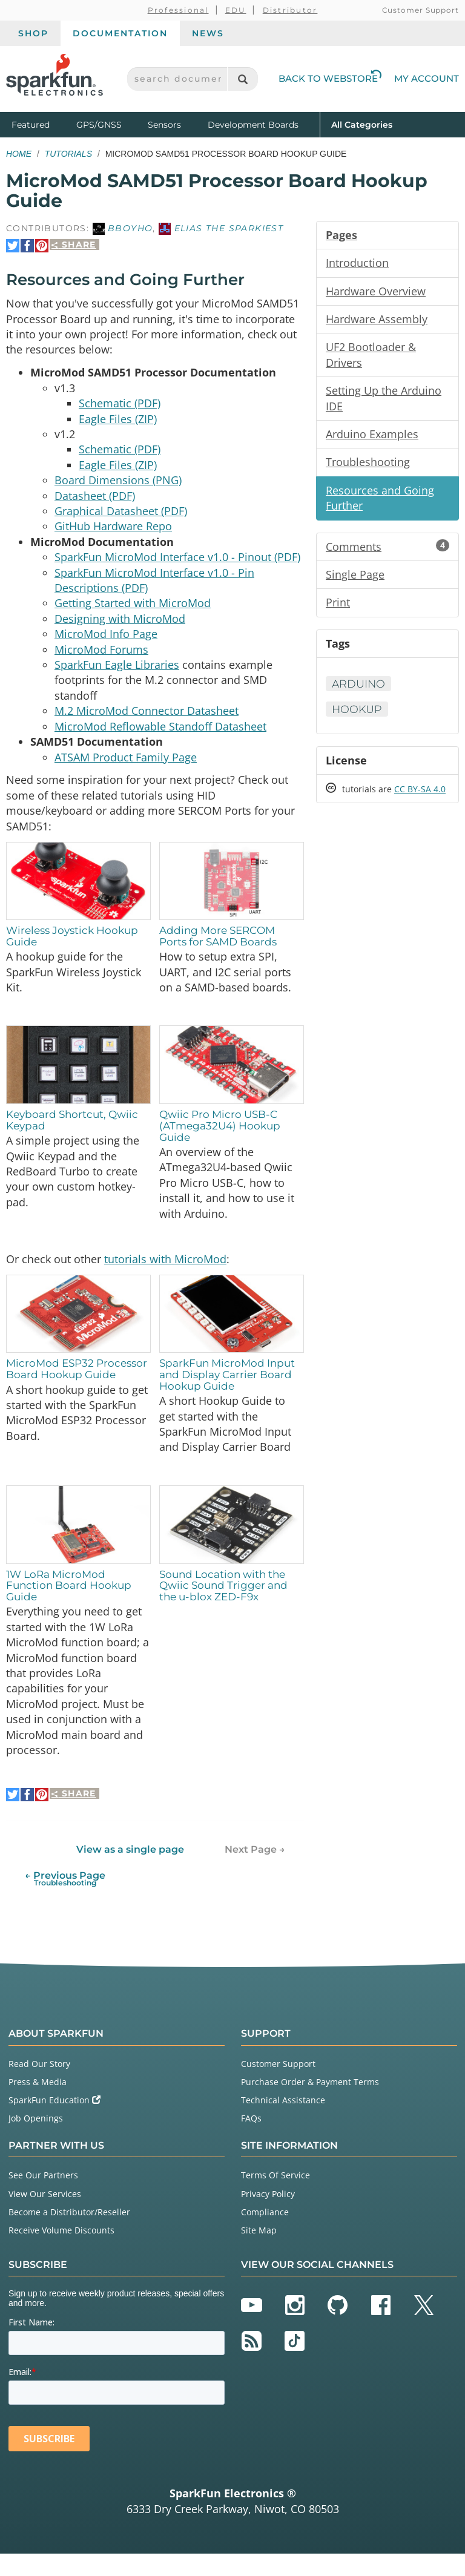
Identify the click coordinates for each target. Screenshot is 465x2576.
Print (338, 607)
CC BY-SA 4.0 (420, 795)
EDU (235, 10)
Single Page (355, 579)
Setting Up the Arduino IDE (383, 401)
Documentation (120, 33)
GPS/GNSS (99, 124)
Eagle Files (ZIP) (118, 421)
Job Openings (35, 2140)
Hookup (357, 714)
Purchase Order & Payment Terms (310, 2103)
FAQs (251, 2140)
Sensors (164, 124)
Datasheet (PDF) (94, 500)
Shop (33, 33)
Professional (178, 10)
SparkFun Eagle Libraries (116, 673)
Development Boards (253, 124)
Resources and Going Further (380, 502)
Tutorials (68, 154)
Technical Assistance (283, 2122)
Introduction (357, 263)
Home (18, 154)
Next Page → (255, 1871)
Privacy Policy (268, 2215)
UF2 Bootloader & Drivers (371, 356)
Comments (387, 551)
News (208, 33)
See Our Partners (43, 2197)
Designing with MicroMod (119, 626)
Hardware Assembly (376, 320)
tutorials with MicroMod (165, 1274)
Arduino (359, 688)
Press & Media (37, 2103)
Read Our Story (39, 2085)
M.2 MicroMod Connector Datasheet (146, 720)
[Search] (242, 79)
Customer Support (420, 10)
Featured (41, 123)
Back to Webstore (330, 78)
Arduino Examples (372, 437)
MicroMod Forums (101, 657)
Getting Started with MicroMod (132, 610)
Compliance (265, 2233)
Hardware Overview (376, 291)
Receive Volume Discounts (61, 2252)
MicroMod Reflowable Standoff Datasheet (160, 736)
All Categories (361, 123)
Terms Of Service (275, 2197)
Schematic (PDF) (119, 405)
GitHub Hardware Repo (113, 531)
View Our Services (44, 2215)
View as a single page (130, 1871)
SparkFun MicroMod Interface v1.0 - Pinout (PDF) (177, 563)
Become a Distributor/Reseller (69, 2233)
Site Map (259, 2252)
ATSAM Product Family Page (125, 767)
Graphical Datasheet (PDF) (120, 515)
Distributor (290, 10)
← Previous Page (65, 1900)
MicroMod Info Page (105, 641)
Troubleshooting (368, 465)
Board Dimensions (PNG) (118, 484)
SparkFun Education (54, 2122)
